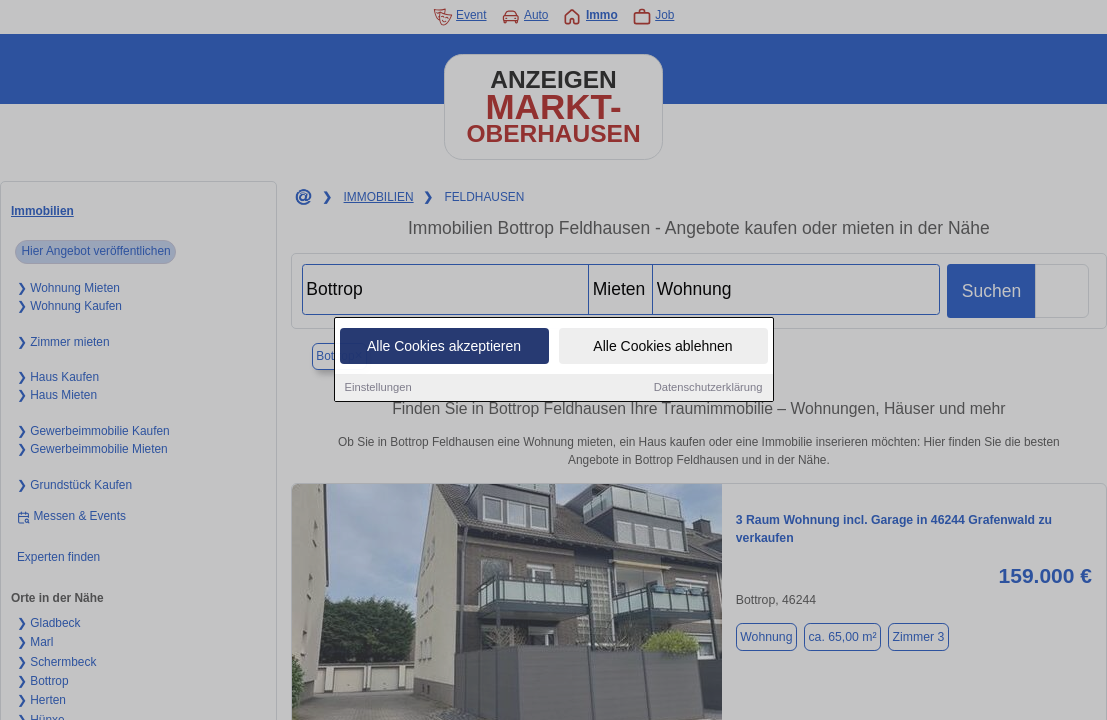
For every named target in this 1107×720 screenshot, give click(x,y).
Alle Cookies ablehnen (662, 347)
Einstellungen (378, 388)
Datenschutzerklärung (708, 388)
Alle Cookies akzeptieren (444, 347)
